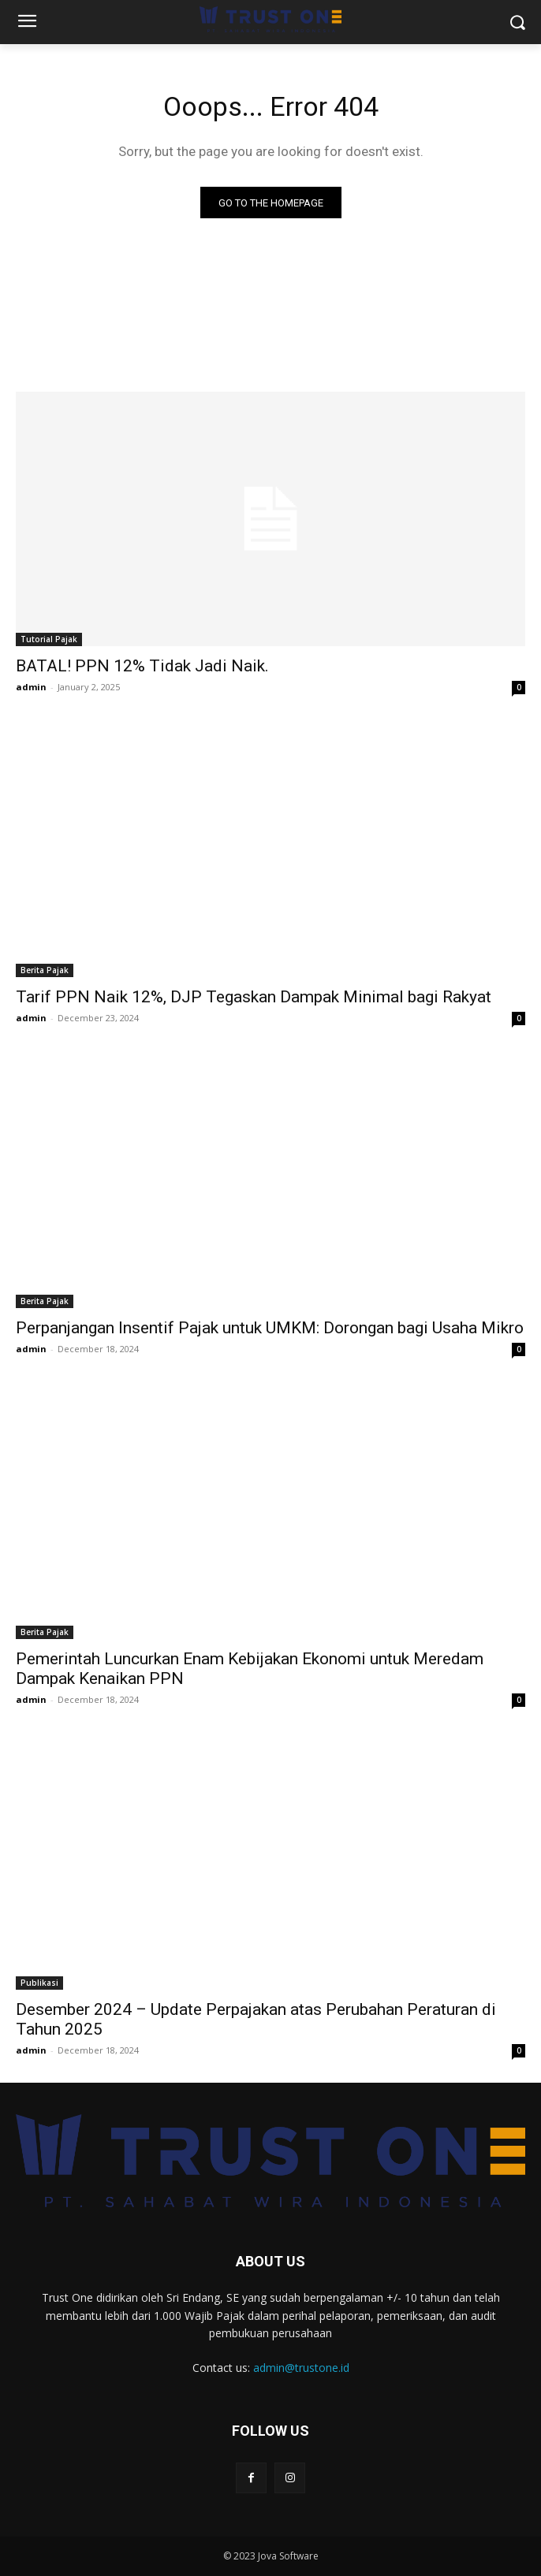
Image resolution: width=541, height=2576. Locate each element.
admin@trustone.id (301, 2367)
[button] (517, 22)
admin (31, 687)
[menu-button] (27, 23)
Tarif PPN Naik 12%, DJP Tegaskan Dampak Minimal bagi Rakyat (253, 996)
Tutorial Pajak (49, 639)
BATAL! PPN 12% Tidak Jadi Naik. (142, 665)
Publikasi (39, 1982)
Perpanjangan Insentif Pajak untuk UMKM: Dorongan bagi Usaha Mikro (270, 1327)
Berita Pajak (45, 970)
